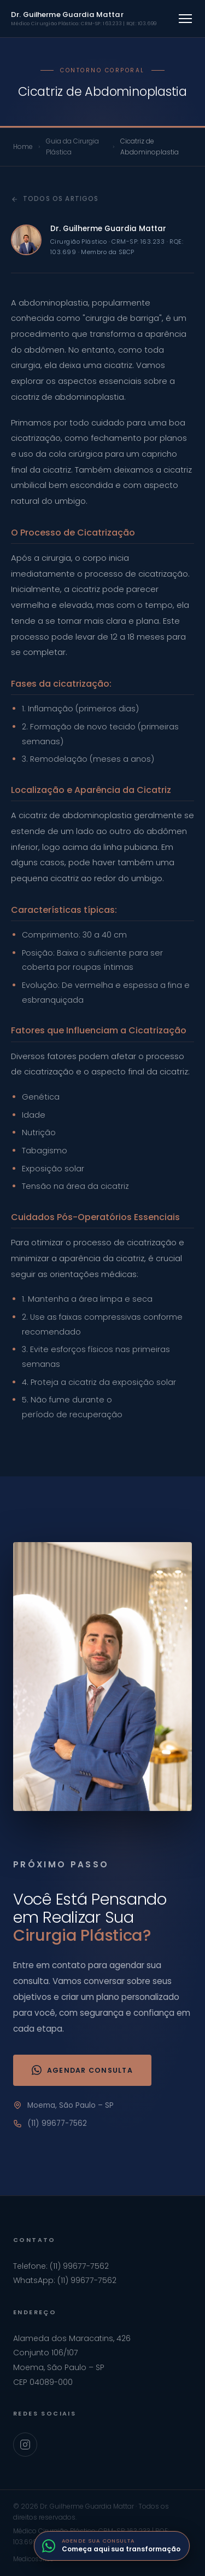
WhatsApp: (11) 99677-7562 (64, 2280)
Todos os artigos (54, 198)
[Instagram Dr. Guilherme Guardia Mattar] (25, 2445)
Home (23, 146)
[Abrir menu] (185, 18)
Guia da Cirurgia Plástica (72, 146)
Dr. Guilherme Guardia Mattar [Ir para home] (83, 18)
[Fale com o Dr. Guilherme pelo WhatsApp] (112, 2546)
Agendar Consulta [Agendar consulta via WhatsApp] (82, 2070)
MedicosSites (33, 2559)
